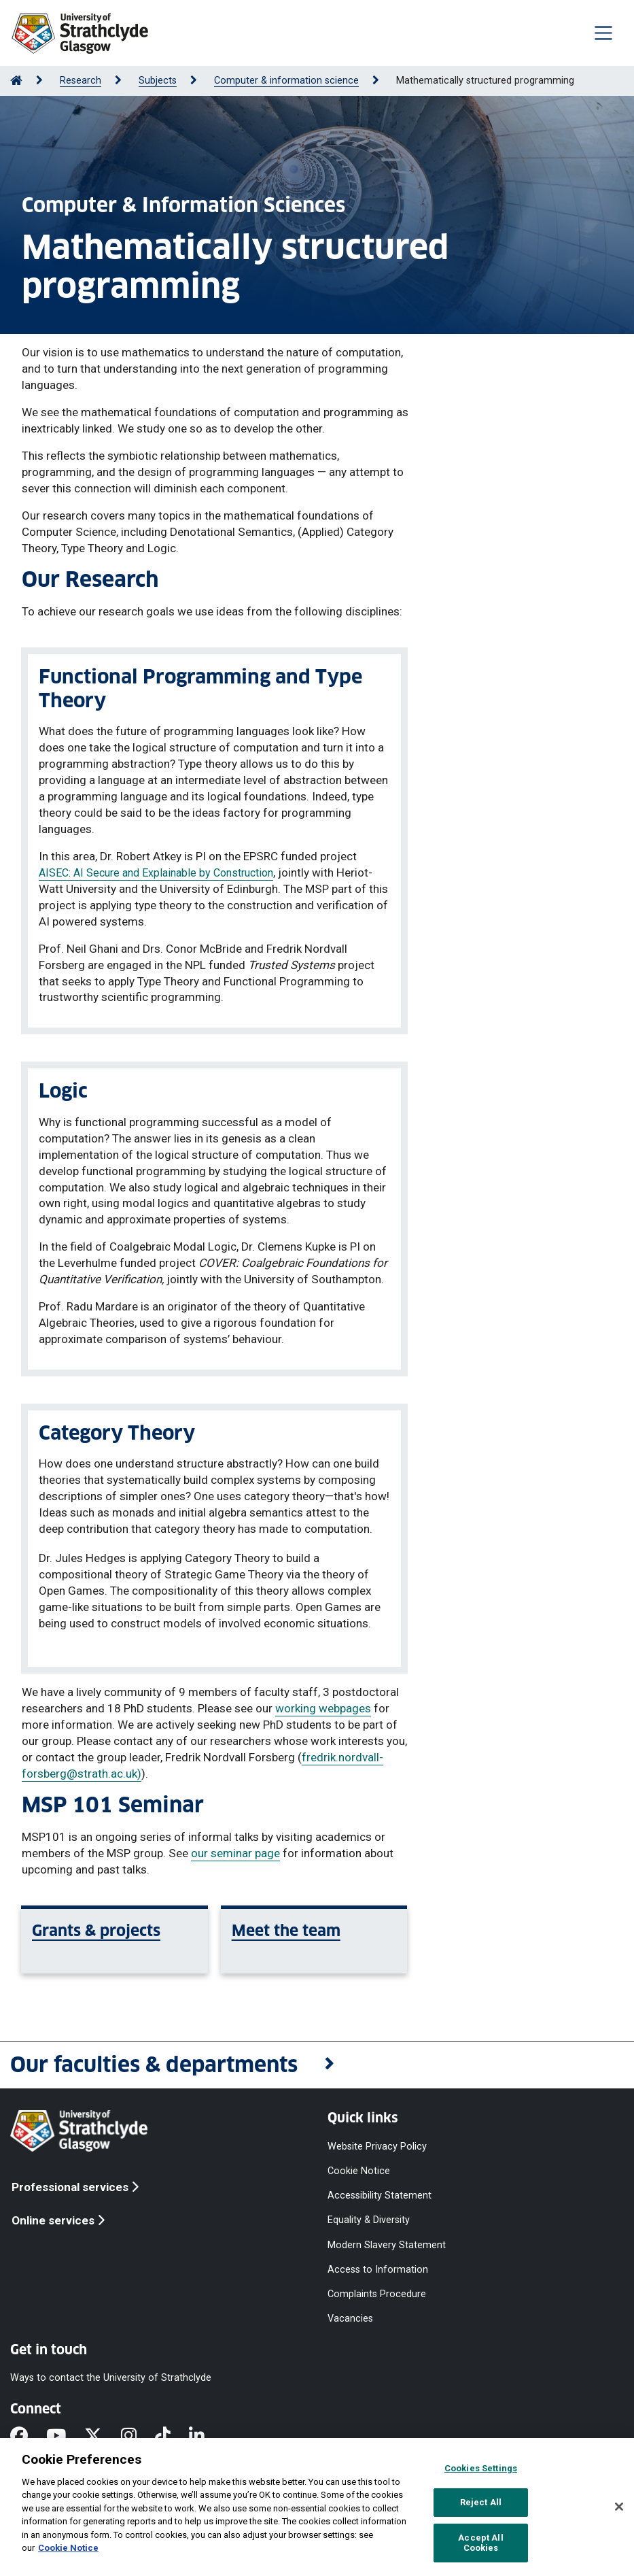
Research (80, 80)
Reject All (480, 2502)
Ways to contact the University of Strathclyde (110, 2378)
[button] (317, 2065)
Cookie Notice (359, 2171)
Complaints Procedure (377, 2293)
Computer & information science (286, 80)
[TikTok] (172, 2436)
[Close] (619, 2507)
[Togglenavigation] (603, 33)
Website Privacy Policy (377, 2146)
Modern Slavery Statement (387, 2244)
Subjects (158, 80)
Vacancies (350, 2318)
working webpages (323, 1708)
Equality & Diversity (369, 2220)
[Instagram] (138, 2436)
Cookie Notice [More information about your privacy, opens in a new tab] (68, 2548)
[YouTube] (65, 2436)
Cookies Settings (480, 2468)
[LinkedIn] (206, 2436)
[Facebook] (28, 2436)
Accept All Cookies (480, 2543)
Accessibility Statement (380, 2195)
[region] (317, 2507)
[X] (102, 2436)
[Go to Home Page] (16, 80)
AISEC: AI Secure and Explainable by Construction (156, 872)
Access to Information (378, 2269)
